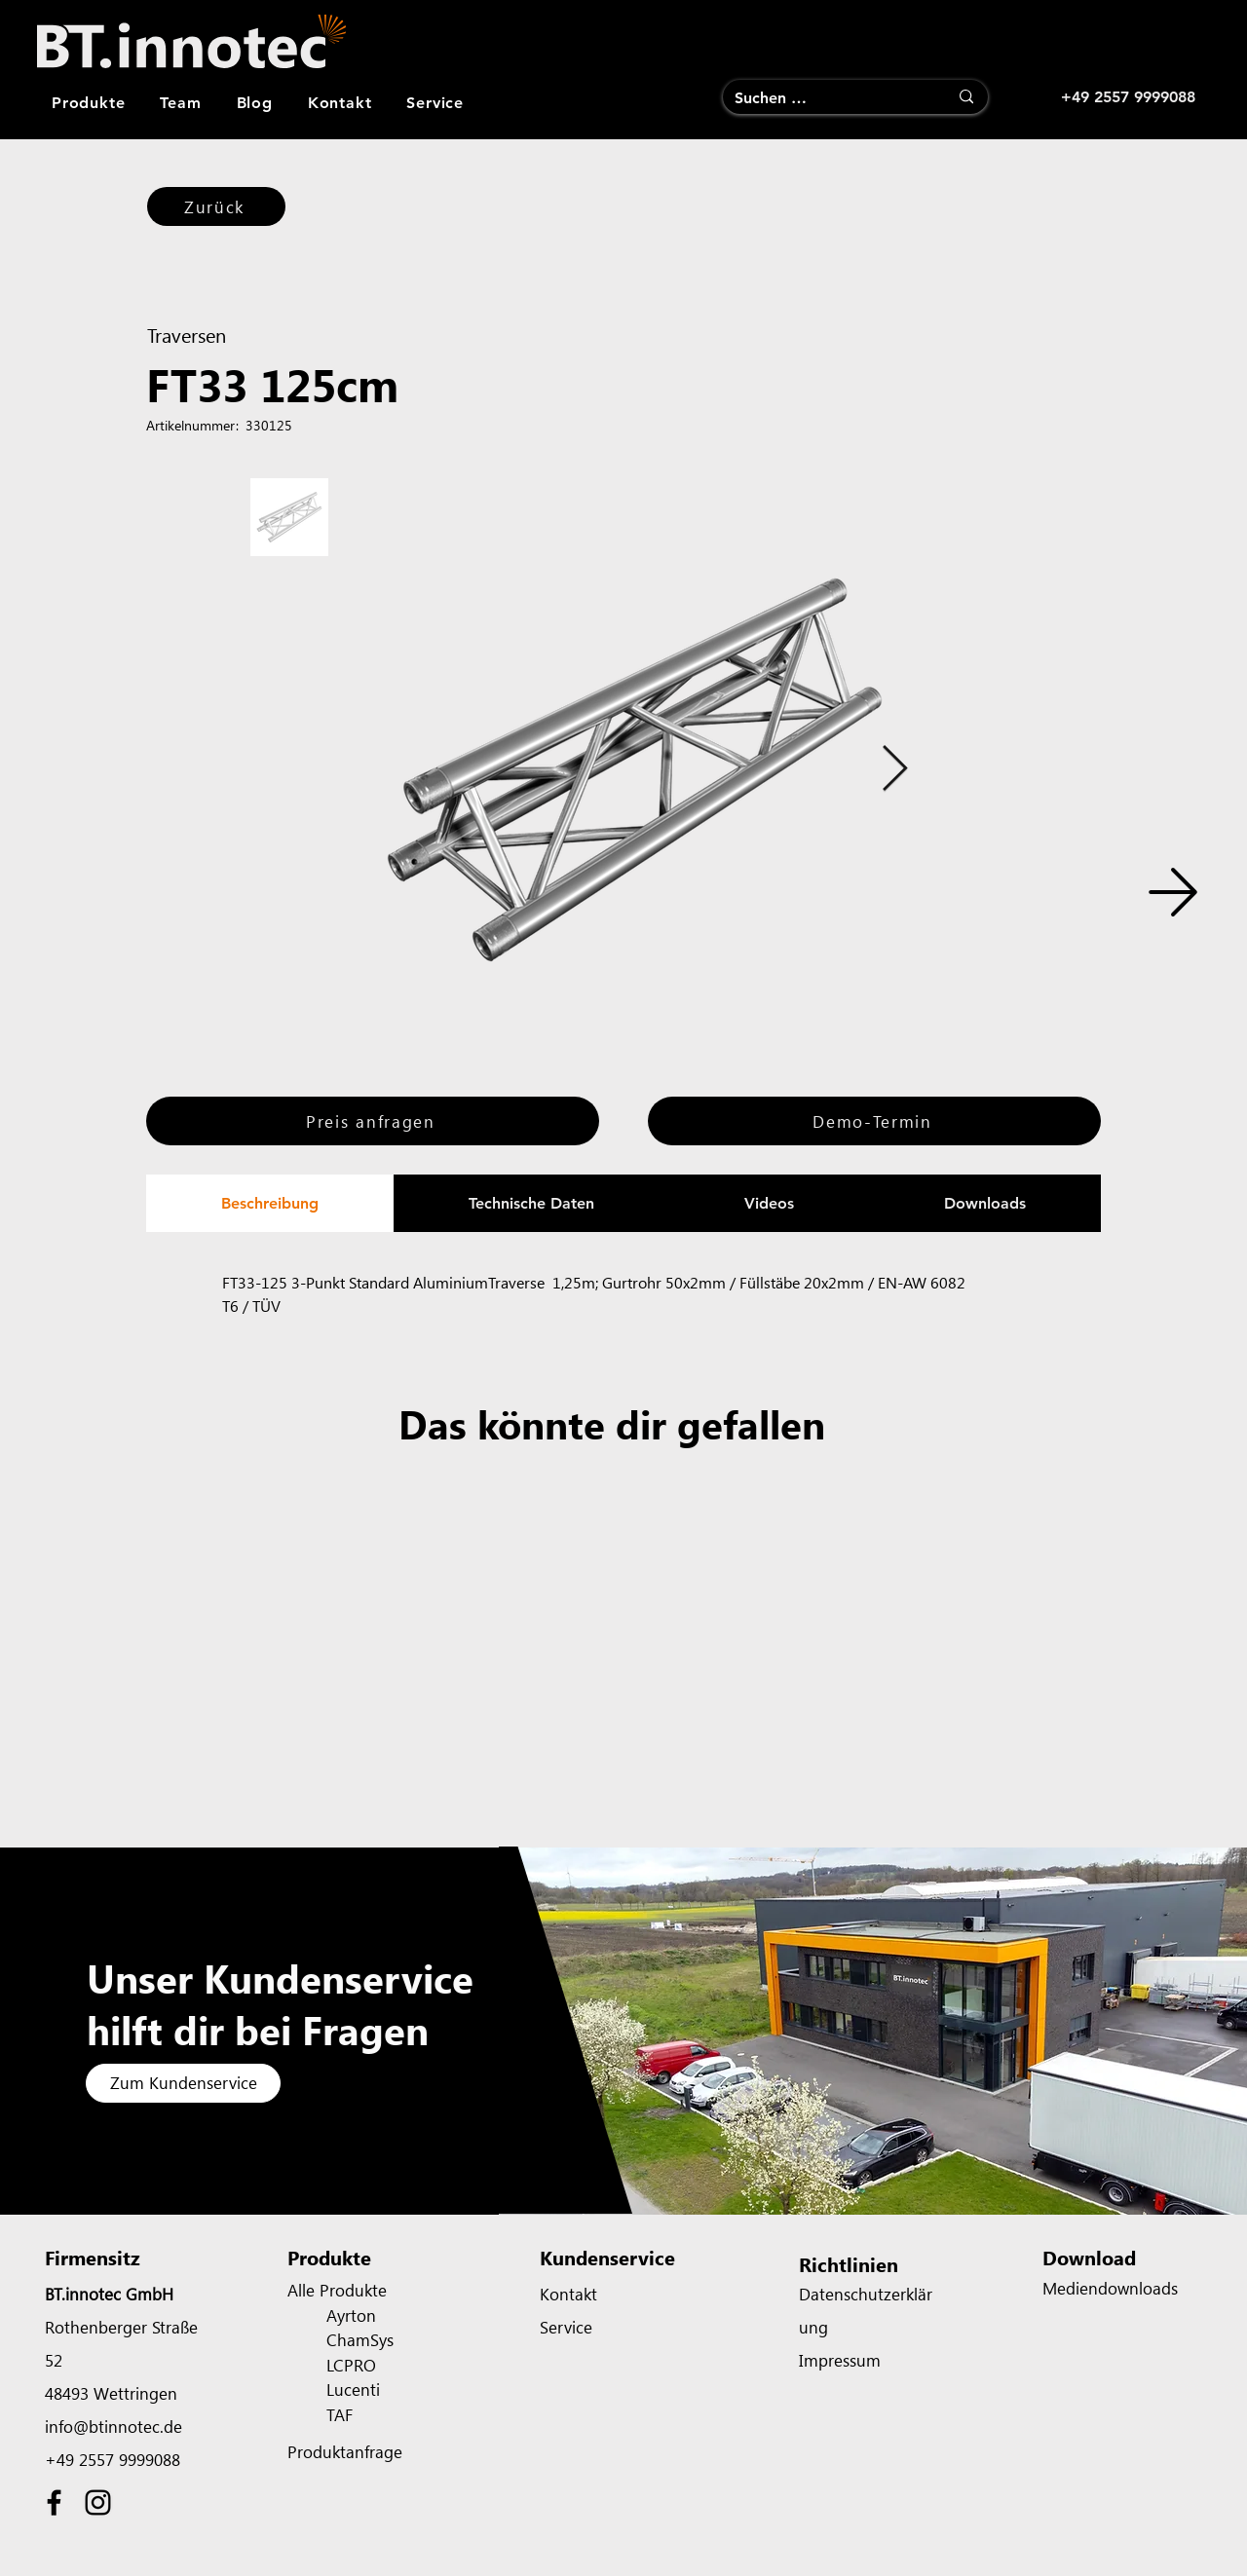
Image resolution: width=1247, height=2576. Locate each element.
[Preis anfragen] (372, 1121)
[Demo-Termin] (874, 1121)
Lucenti (353, 2389)
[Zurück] (216, 206)
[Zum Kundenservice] (183, 2083)
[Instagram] (98, 2502)
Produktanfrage (344, 2451)
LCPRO (351, 2364)
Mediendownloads (1110, 2287)
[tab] (270, 1203)
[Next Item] (894, 770)
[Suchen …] (827, 98)
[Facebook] (54, 2502)
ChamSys (360, 2339)
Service (566, 2326)
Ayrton (351, 2315)
